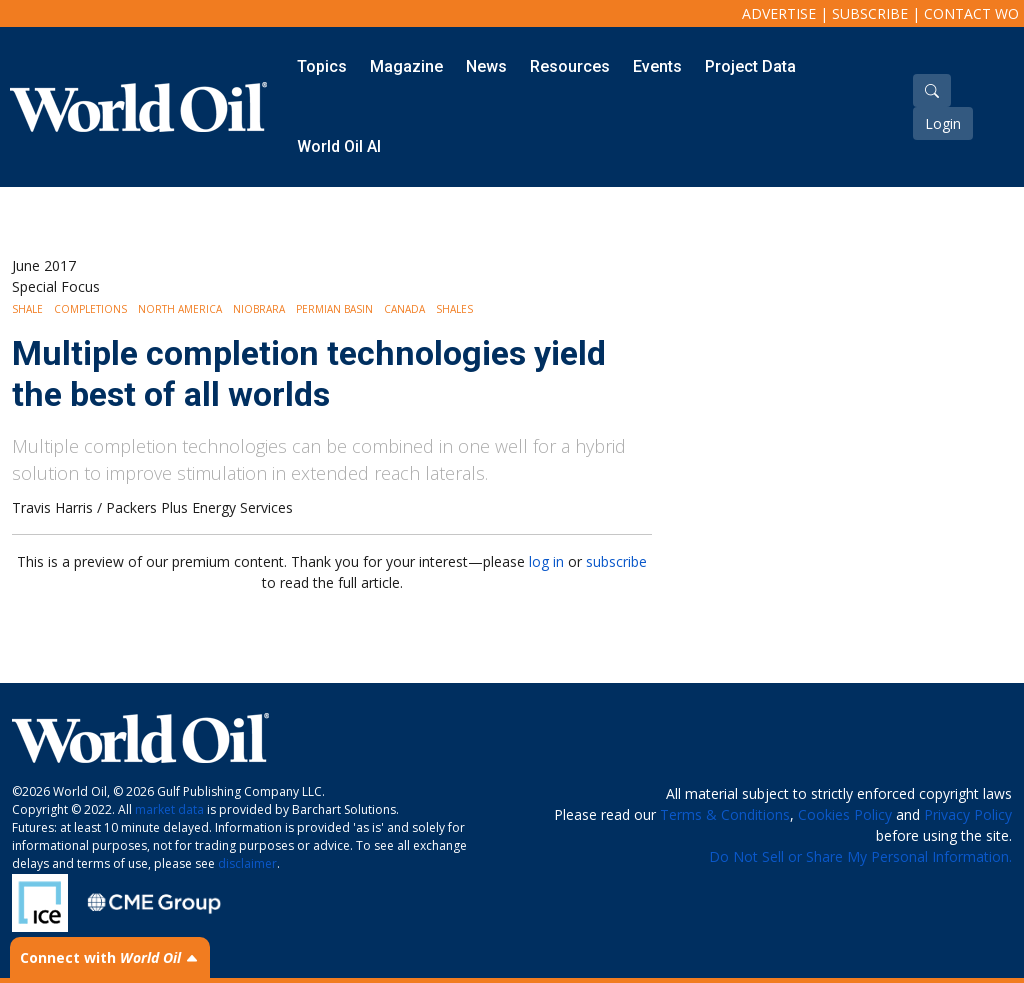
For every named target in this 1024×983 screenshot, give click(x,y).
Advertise (779, 13)
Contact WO (971, 13)
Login (943, 123)
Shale (27, 309)
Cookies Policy (845, 814)
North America (180, 309)
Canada (404, 309)
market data (169, 809)
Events (657, 66)
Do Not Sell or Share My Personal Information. (860, 856)
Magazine (406, 66)
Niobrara (259, 309)
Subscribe (870, 13)
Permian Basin (334, 309)
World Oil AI (339, 146)
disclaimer (247, 863)
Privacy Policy (968, 814)
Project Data (750, 66)
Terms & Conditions (725, 814)
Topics (322, 66)
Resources (570, 66)
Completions (90, 309)
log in (546, 561)
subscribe (616, 561)
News (486, 66)
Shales (454, 309)
